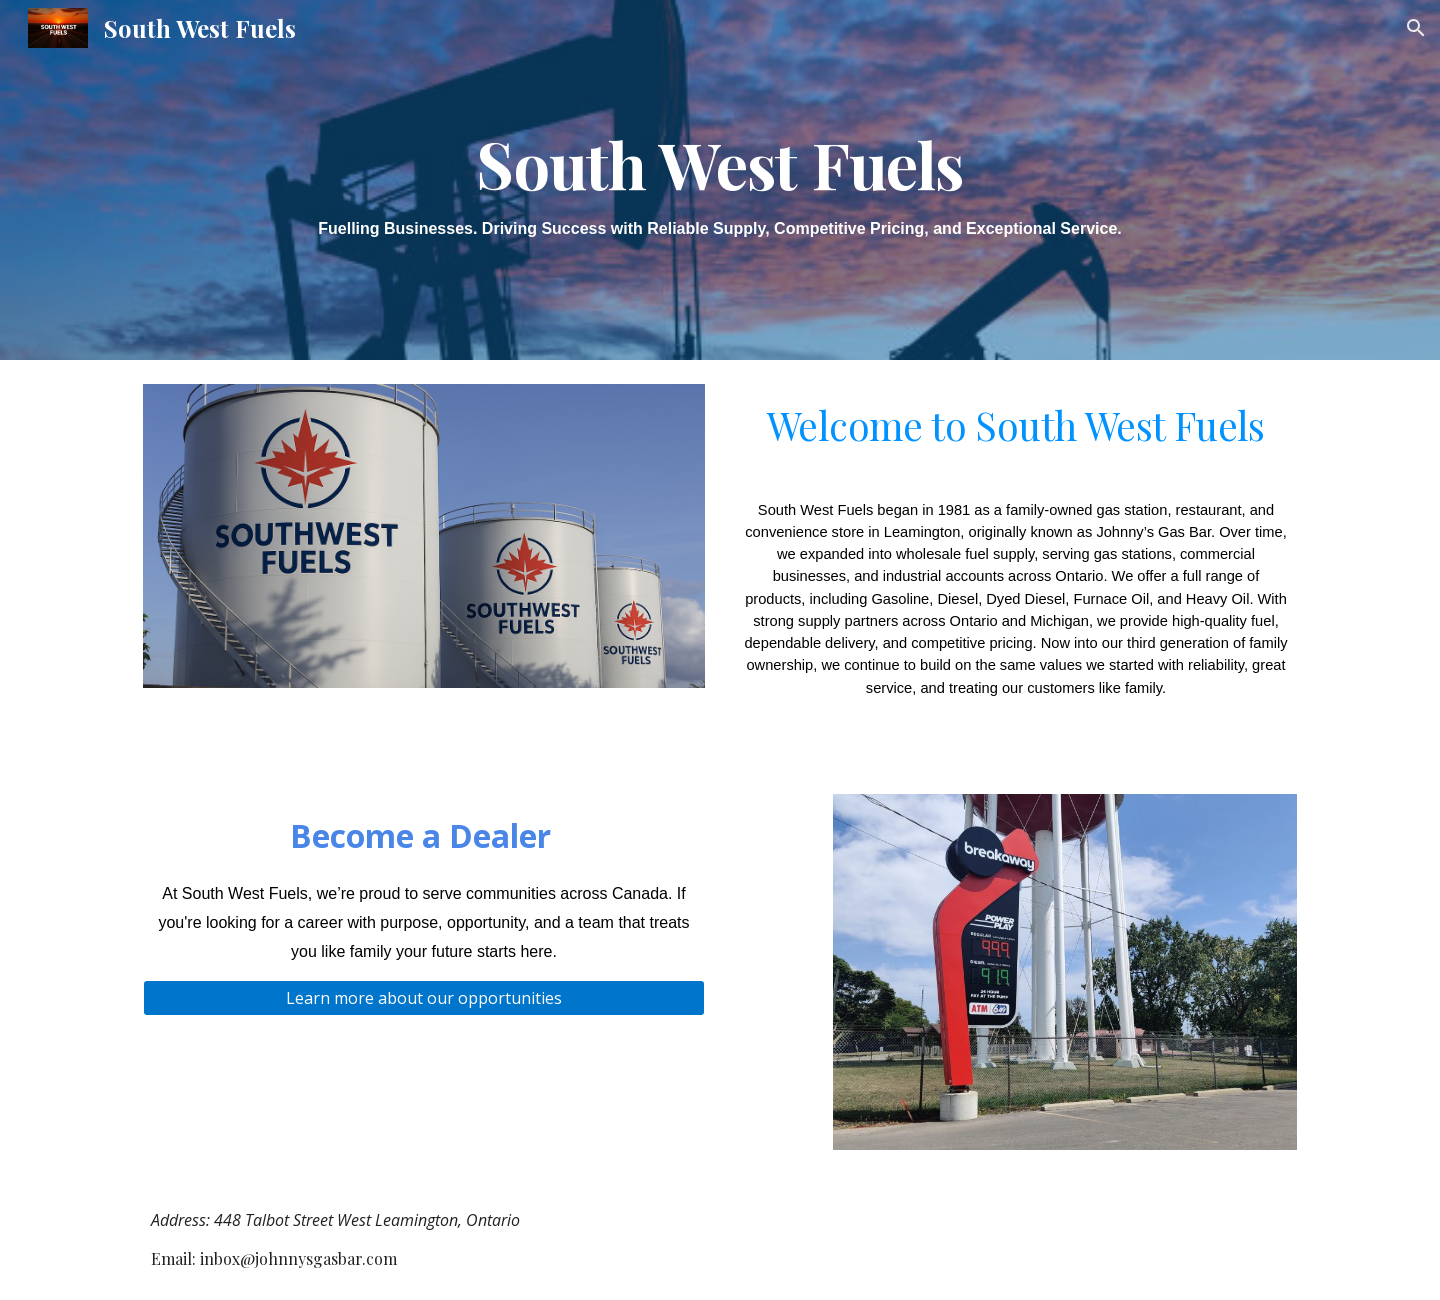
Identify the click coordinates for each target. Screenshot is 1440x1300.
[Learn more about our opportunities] (424, 998)
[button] (1416, 28)
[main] (720, 179)
